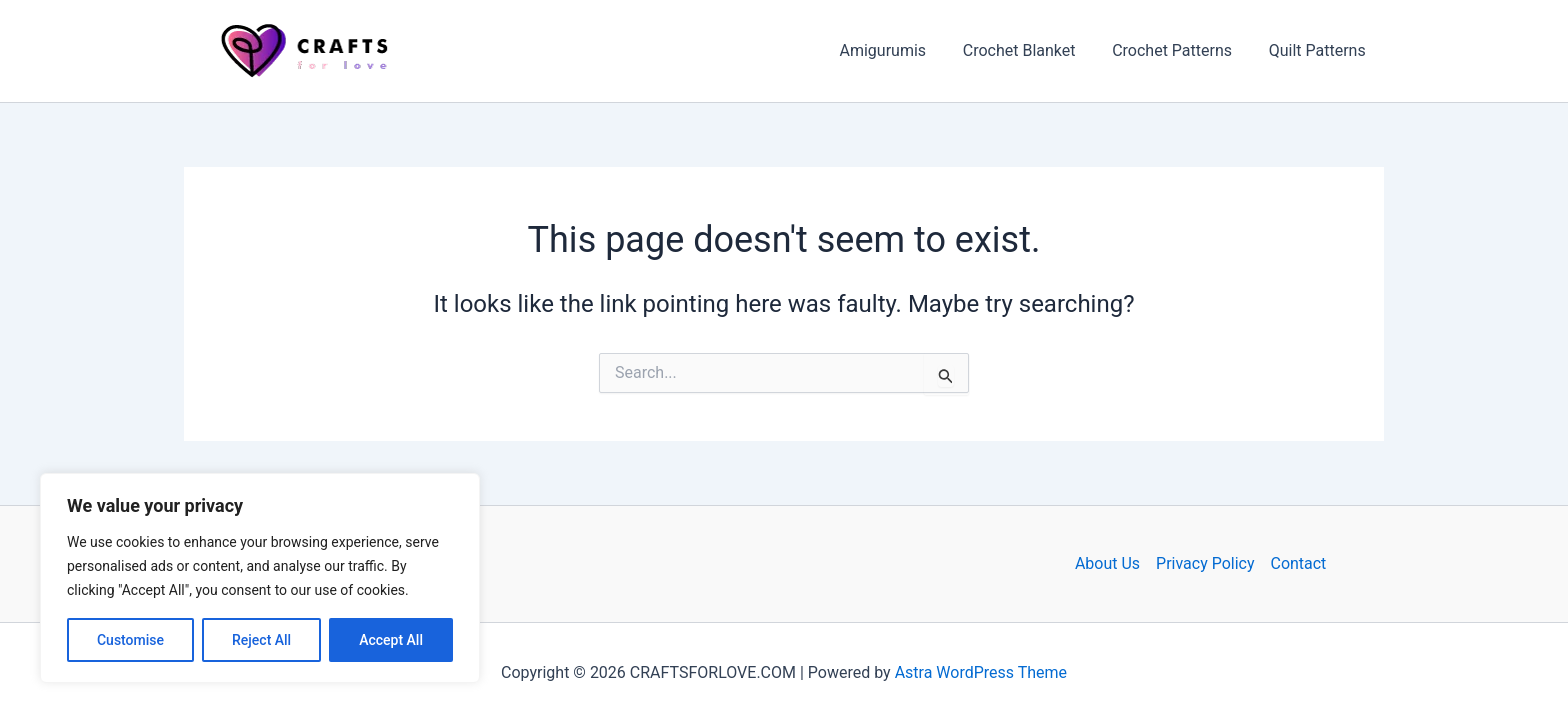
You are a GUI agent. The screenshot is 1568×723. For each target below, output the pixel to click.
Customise (130, 640)
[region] (260, 578)
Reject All (261, 640)
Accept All (391, 640)
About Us (1107, 563)
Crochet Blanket (1030, 50)
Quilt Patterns (1319, 50)
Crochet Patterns (1179, 50)
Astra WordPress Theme (981, 672)
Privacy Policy (1205, 563)
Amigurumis (899, 50)
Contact (1299, 563)
